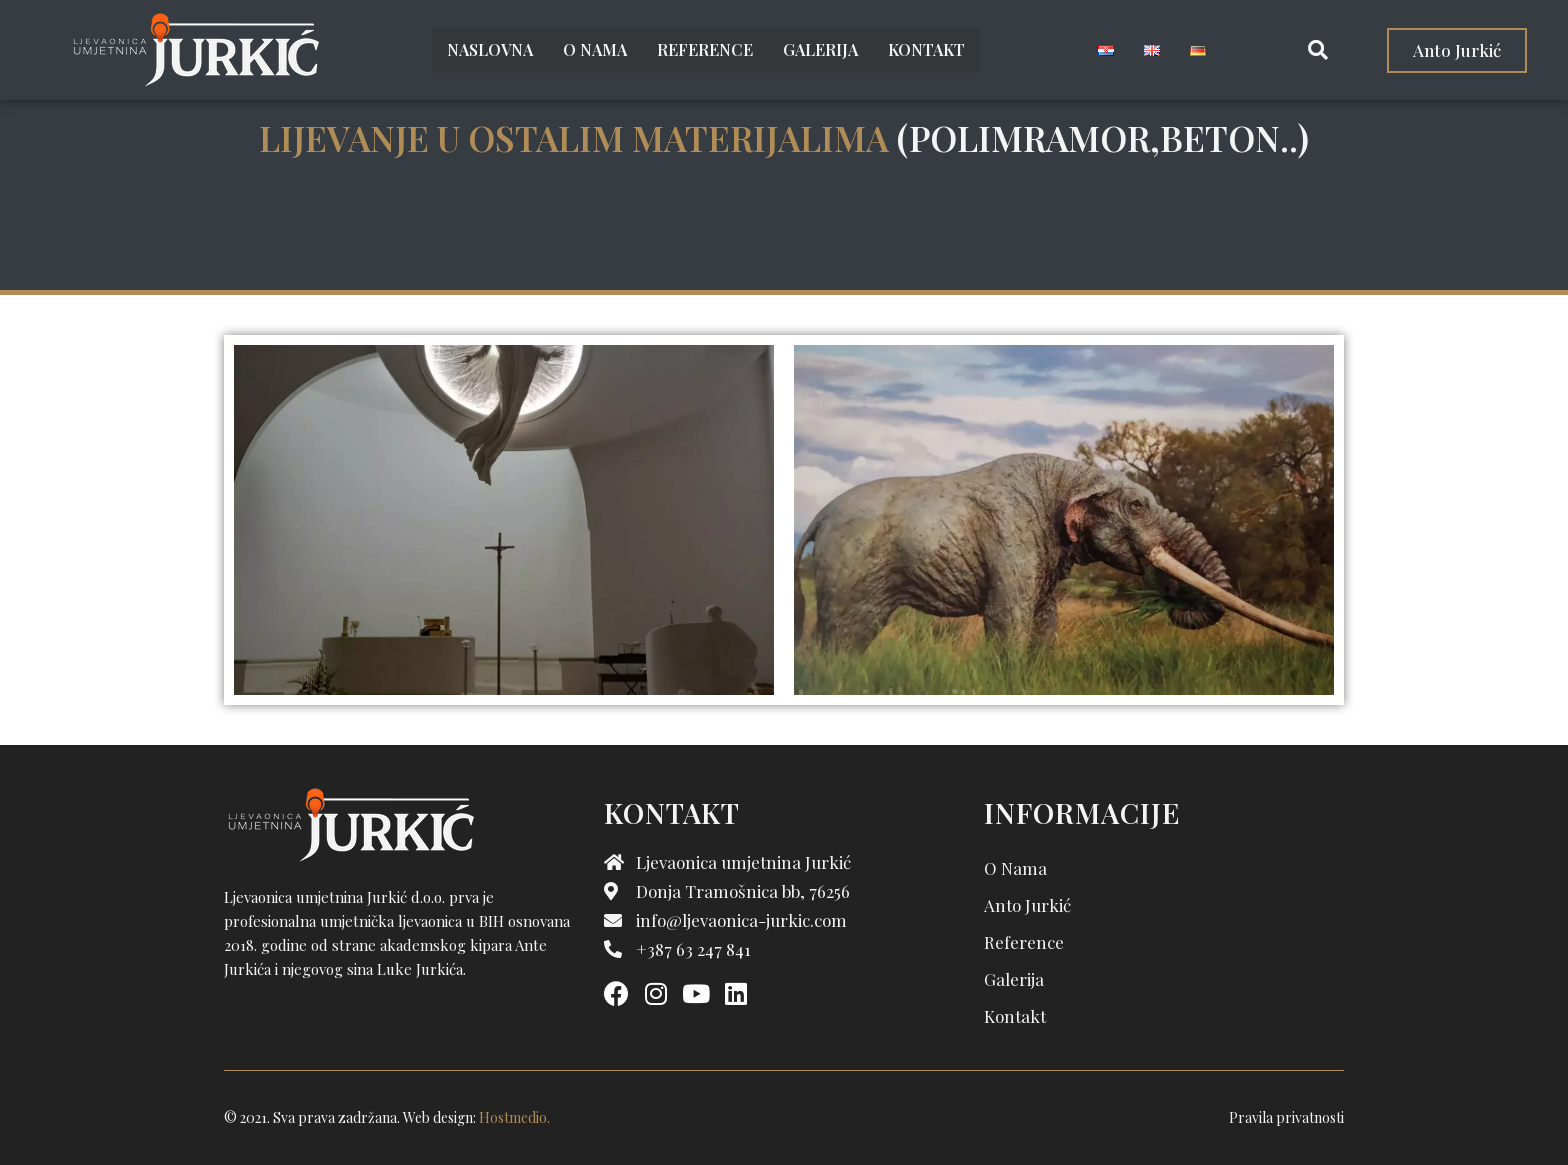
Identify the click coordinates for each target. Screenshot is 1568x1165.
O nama (595, 49)
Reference (705, 49)
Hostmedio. (514, 1117)
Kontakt (926, 49)
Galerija (820, 49)
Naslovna (490, 49)
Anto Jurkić (1027, 905)
